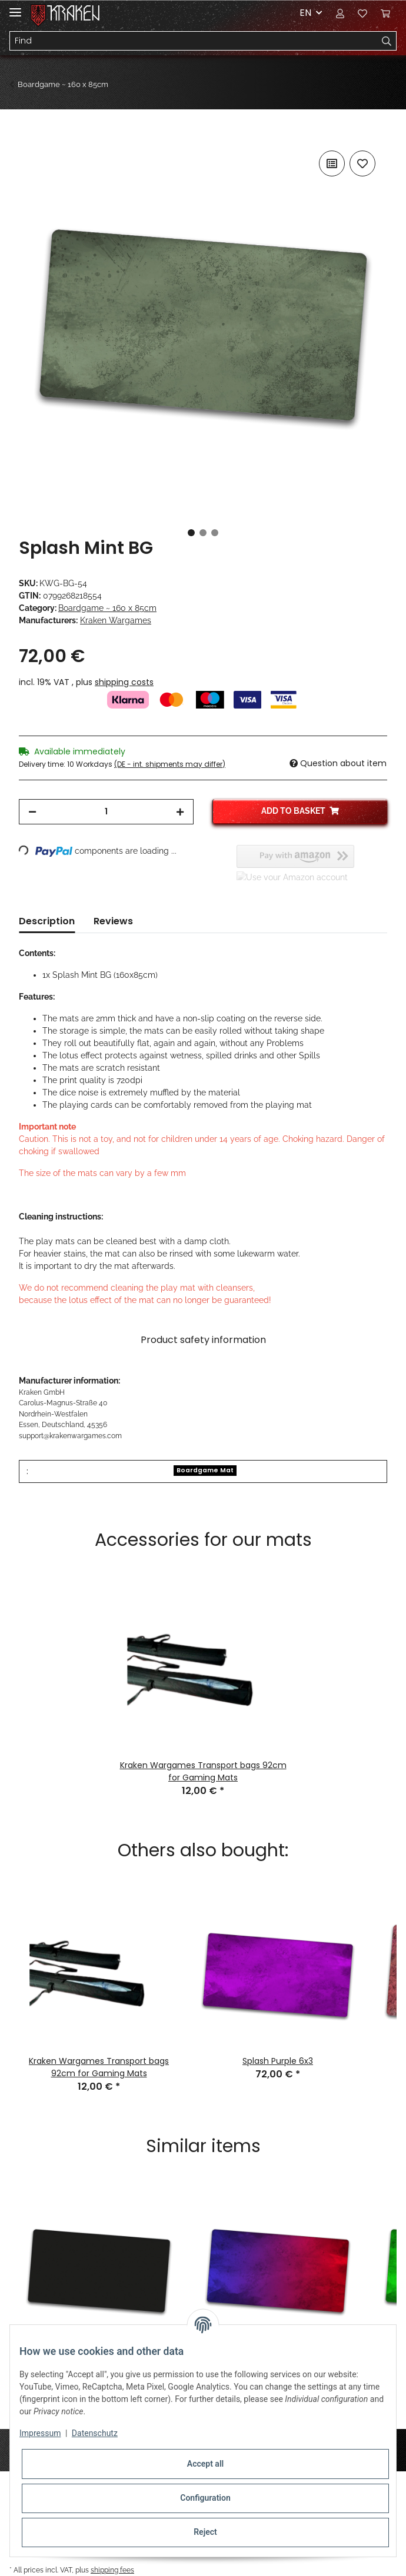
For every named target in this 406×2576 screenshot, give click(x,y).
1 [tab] (191, 532)
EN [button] (305, 12)
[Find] (193, 41)
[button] (340, 13)
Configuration (205, 2498)
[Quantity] (106, 812)
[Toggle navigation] (15, 7)
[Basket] (385, 13)
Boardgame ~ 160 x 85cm (107, 608)
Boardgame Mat (205, 1470)
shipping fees (112, 2569)
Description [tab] (47, 921)
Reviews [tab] (113, 921)
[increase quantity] (180, 812)
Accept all (205, 2463)
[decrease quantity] (32, 812)
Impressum (40, 2433)
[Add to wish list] (362, 163)
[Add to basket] (28, 134)
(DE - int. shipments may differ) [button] (169, 764)
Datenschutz (95, 2433)
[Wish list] (362, 13)
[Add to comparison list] (332, 163)
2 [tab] (203, 532)
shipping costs (124, 682)
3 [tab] (214, 532)
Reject (205, 2532)
